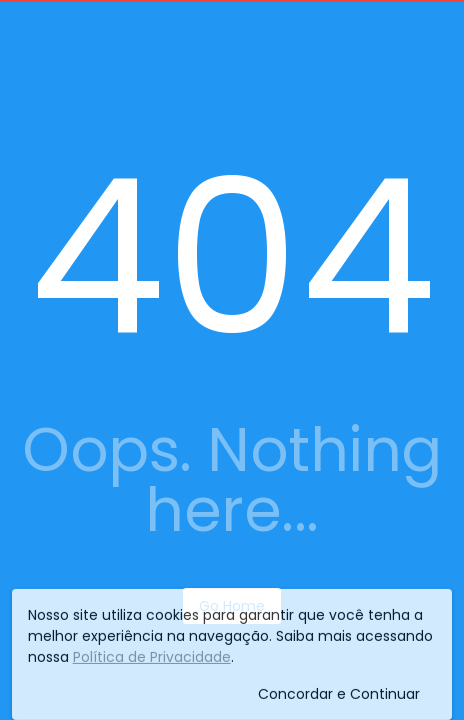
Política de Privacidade (152, 663)
